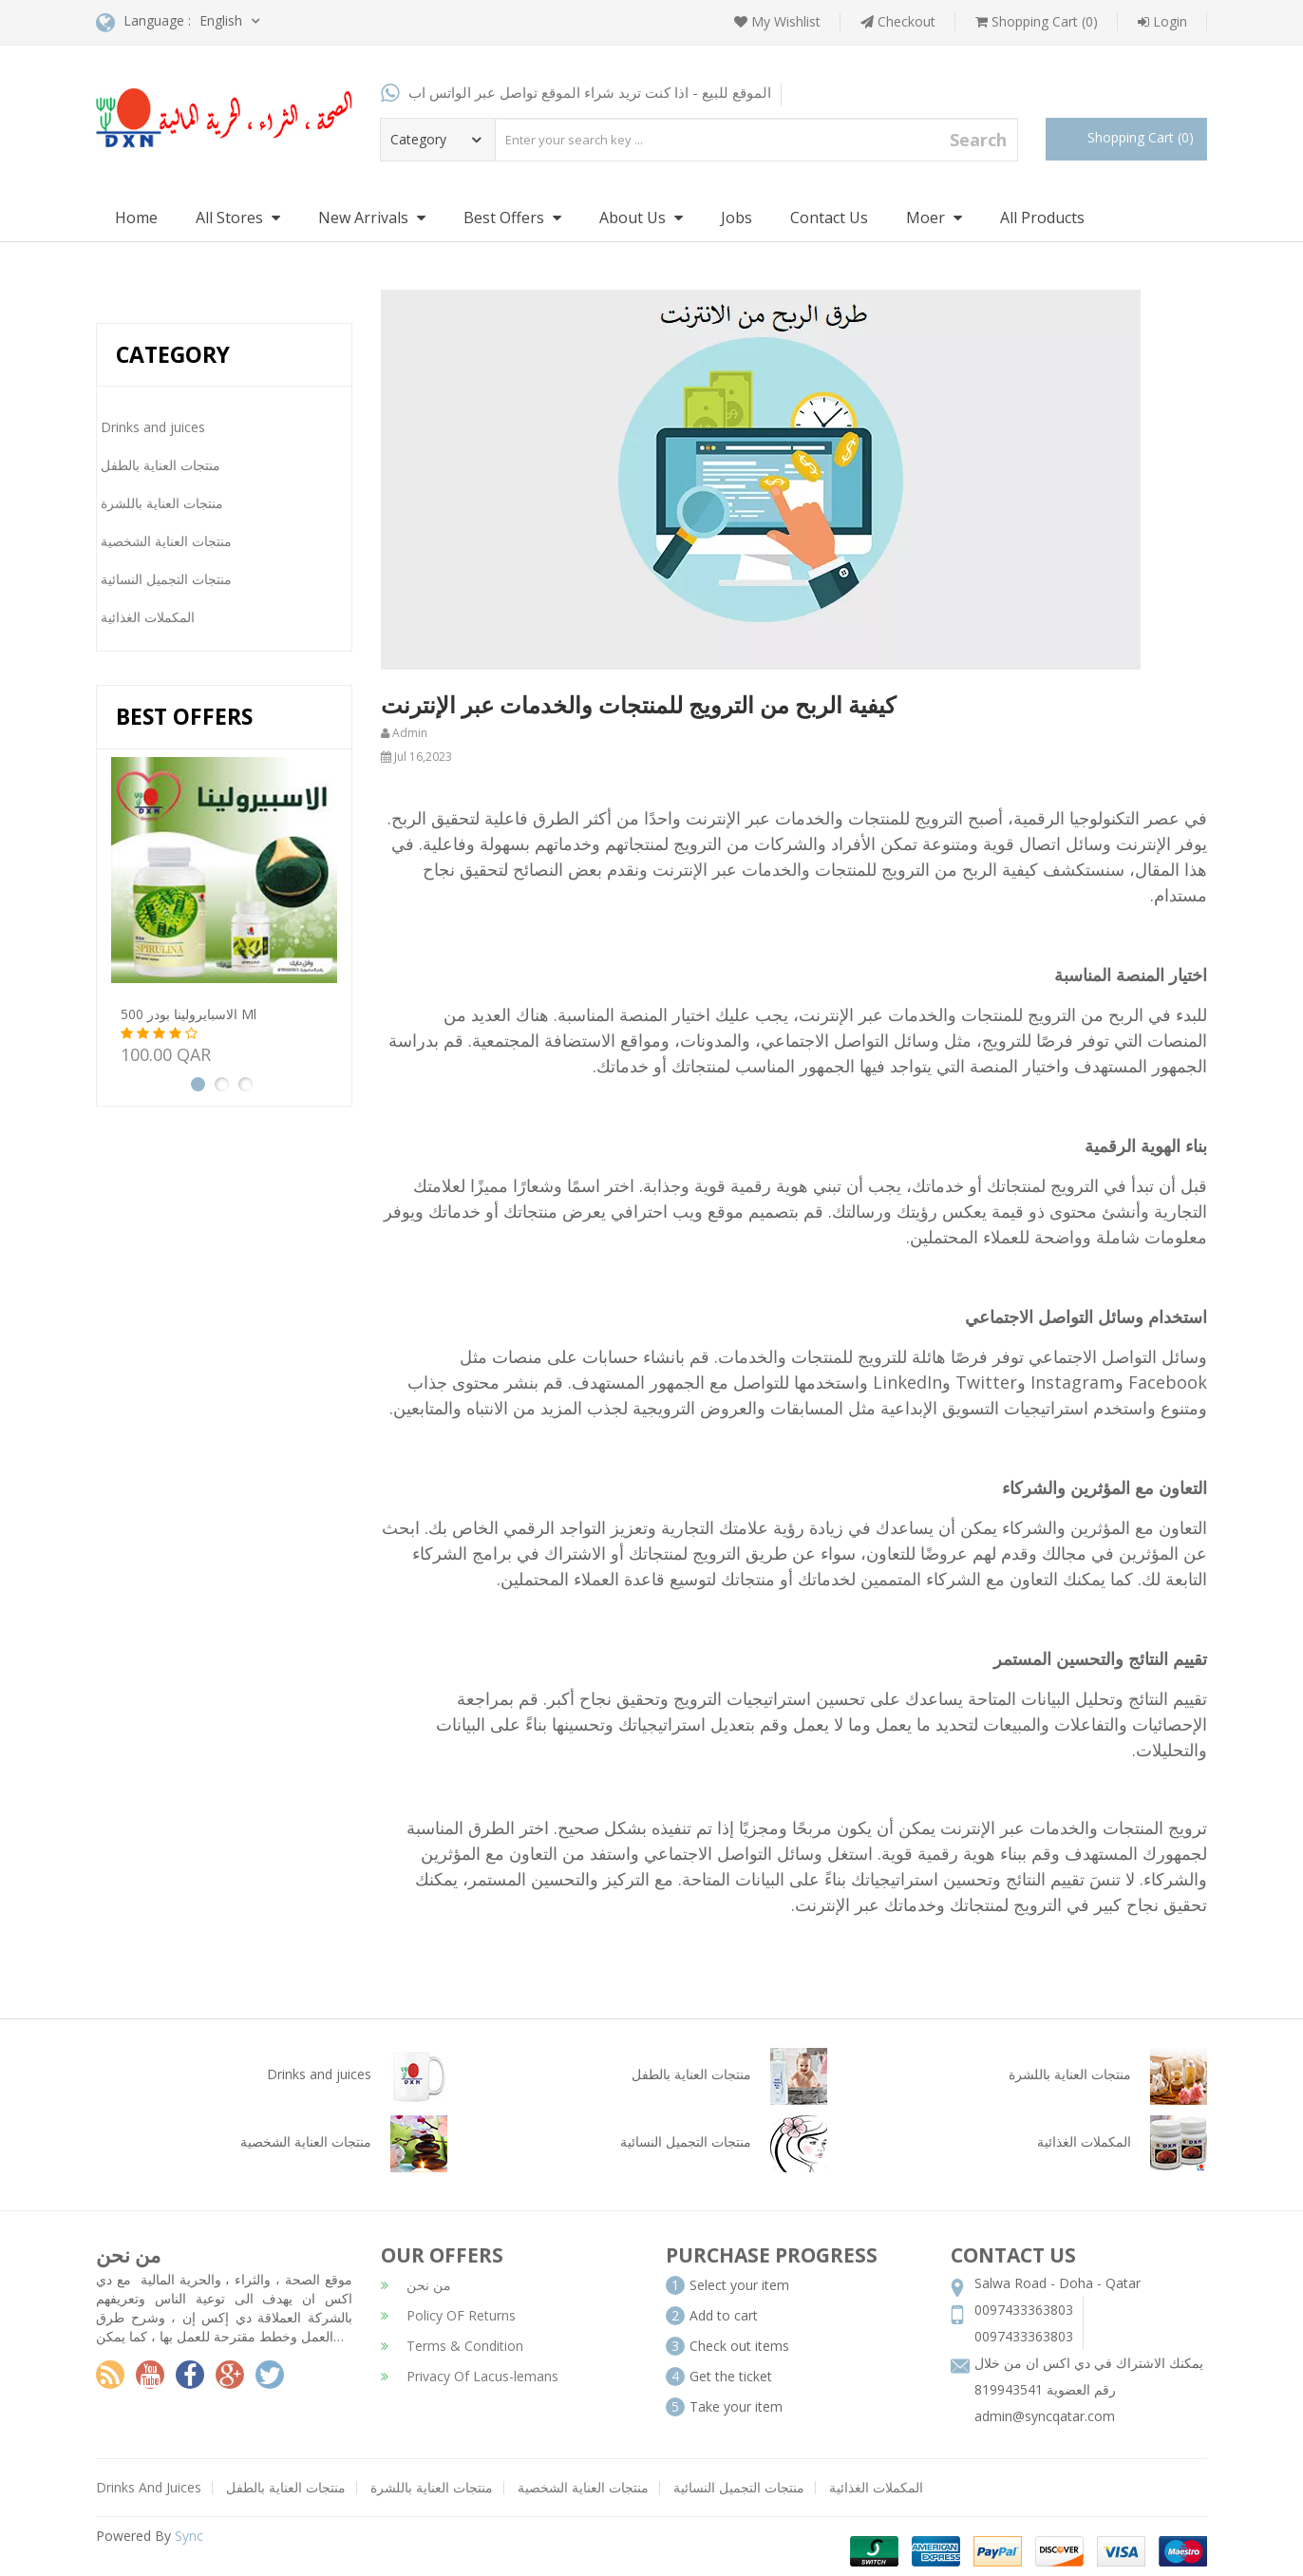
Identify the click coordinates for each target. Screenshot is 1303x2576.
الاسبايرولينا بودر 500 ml (188, 1014)
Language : (143, 22)
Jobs (736, 217)
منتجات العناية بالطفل (286, 2487)
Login (1162, 21)
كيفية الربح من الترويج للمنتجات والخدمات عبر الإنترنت (638, 704)
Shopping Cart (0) (1036, 21)
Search (978, 139)
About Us (641, 217)
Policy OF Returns (448, 2315)
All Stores (238, 217)
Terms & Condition (452, 2346)
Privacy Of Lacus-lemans (469, 2376)
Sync (189, 2536)
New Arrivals (371, 217)
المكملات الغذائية (876, 2487)
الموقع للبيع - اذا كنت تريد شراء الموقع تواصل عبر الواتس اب (576, 92)
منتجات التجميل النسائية (738, 2487)
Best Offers (512, 217)
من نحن (416, 2285)
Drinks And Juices (148, 2487)
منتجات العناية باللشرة (431, 2487)
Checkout (897, 21)
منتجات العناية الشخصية (583, 2487)
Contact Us (829, 217)
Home (136, 217)
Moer (934, 217)
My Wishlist (777, 21)
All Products (1042, 217)
